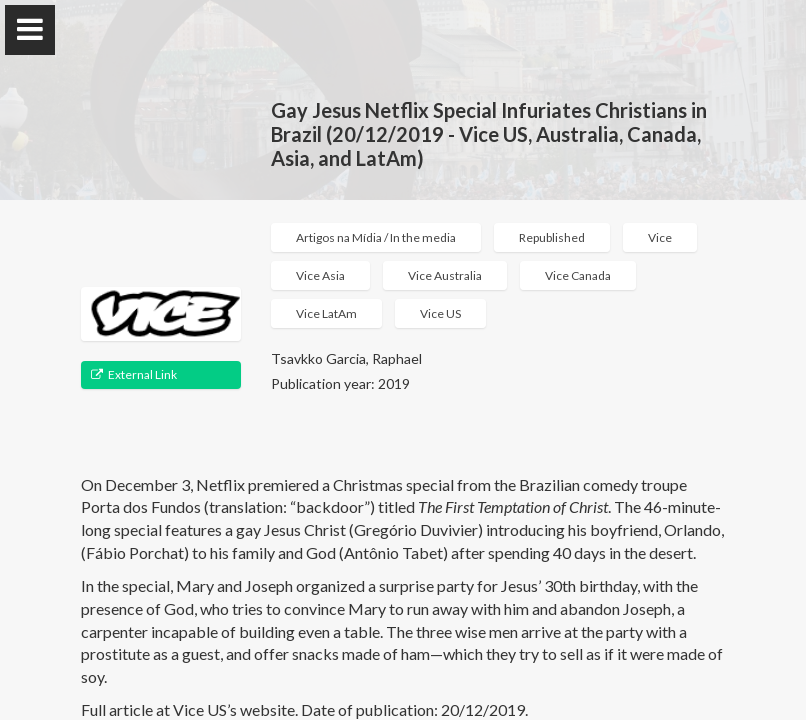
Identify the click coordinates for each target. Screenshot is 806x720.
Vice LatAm (326, 313)
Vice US (440, 313)
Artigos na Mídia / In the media (376, 237)
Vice (660, 237)
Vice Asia (320, 275)
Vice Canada (578, 275)
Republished (552, 237)
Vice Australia (445, 275)
